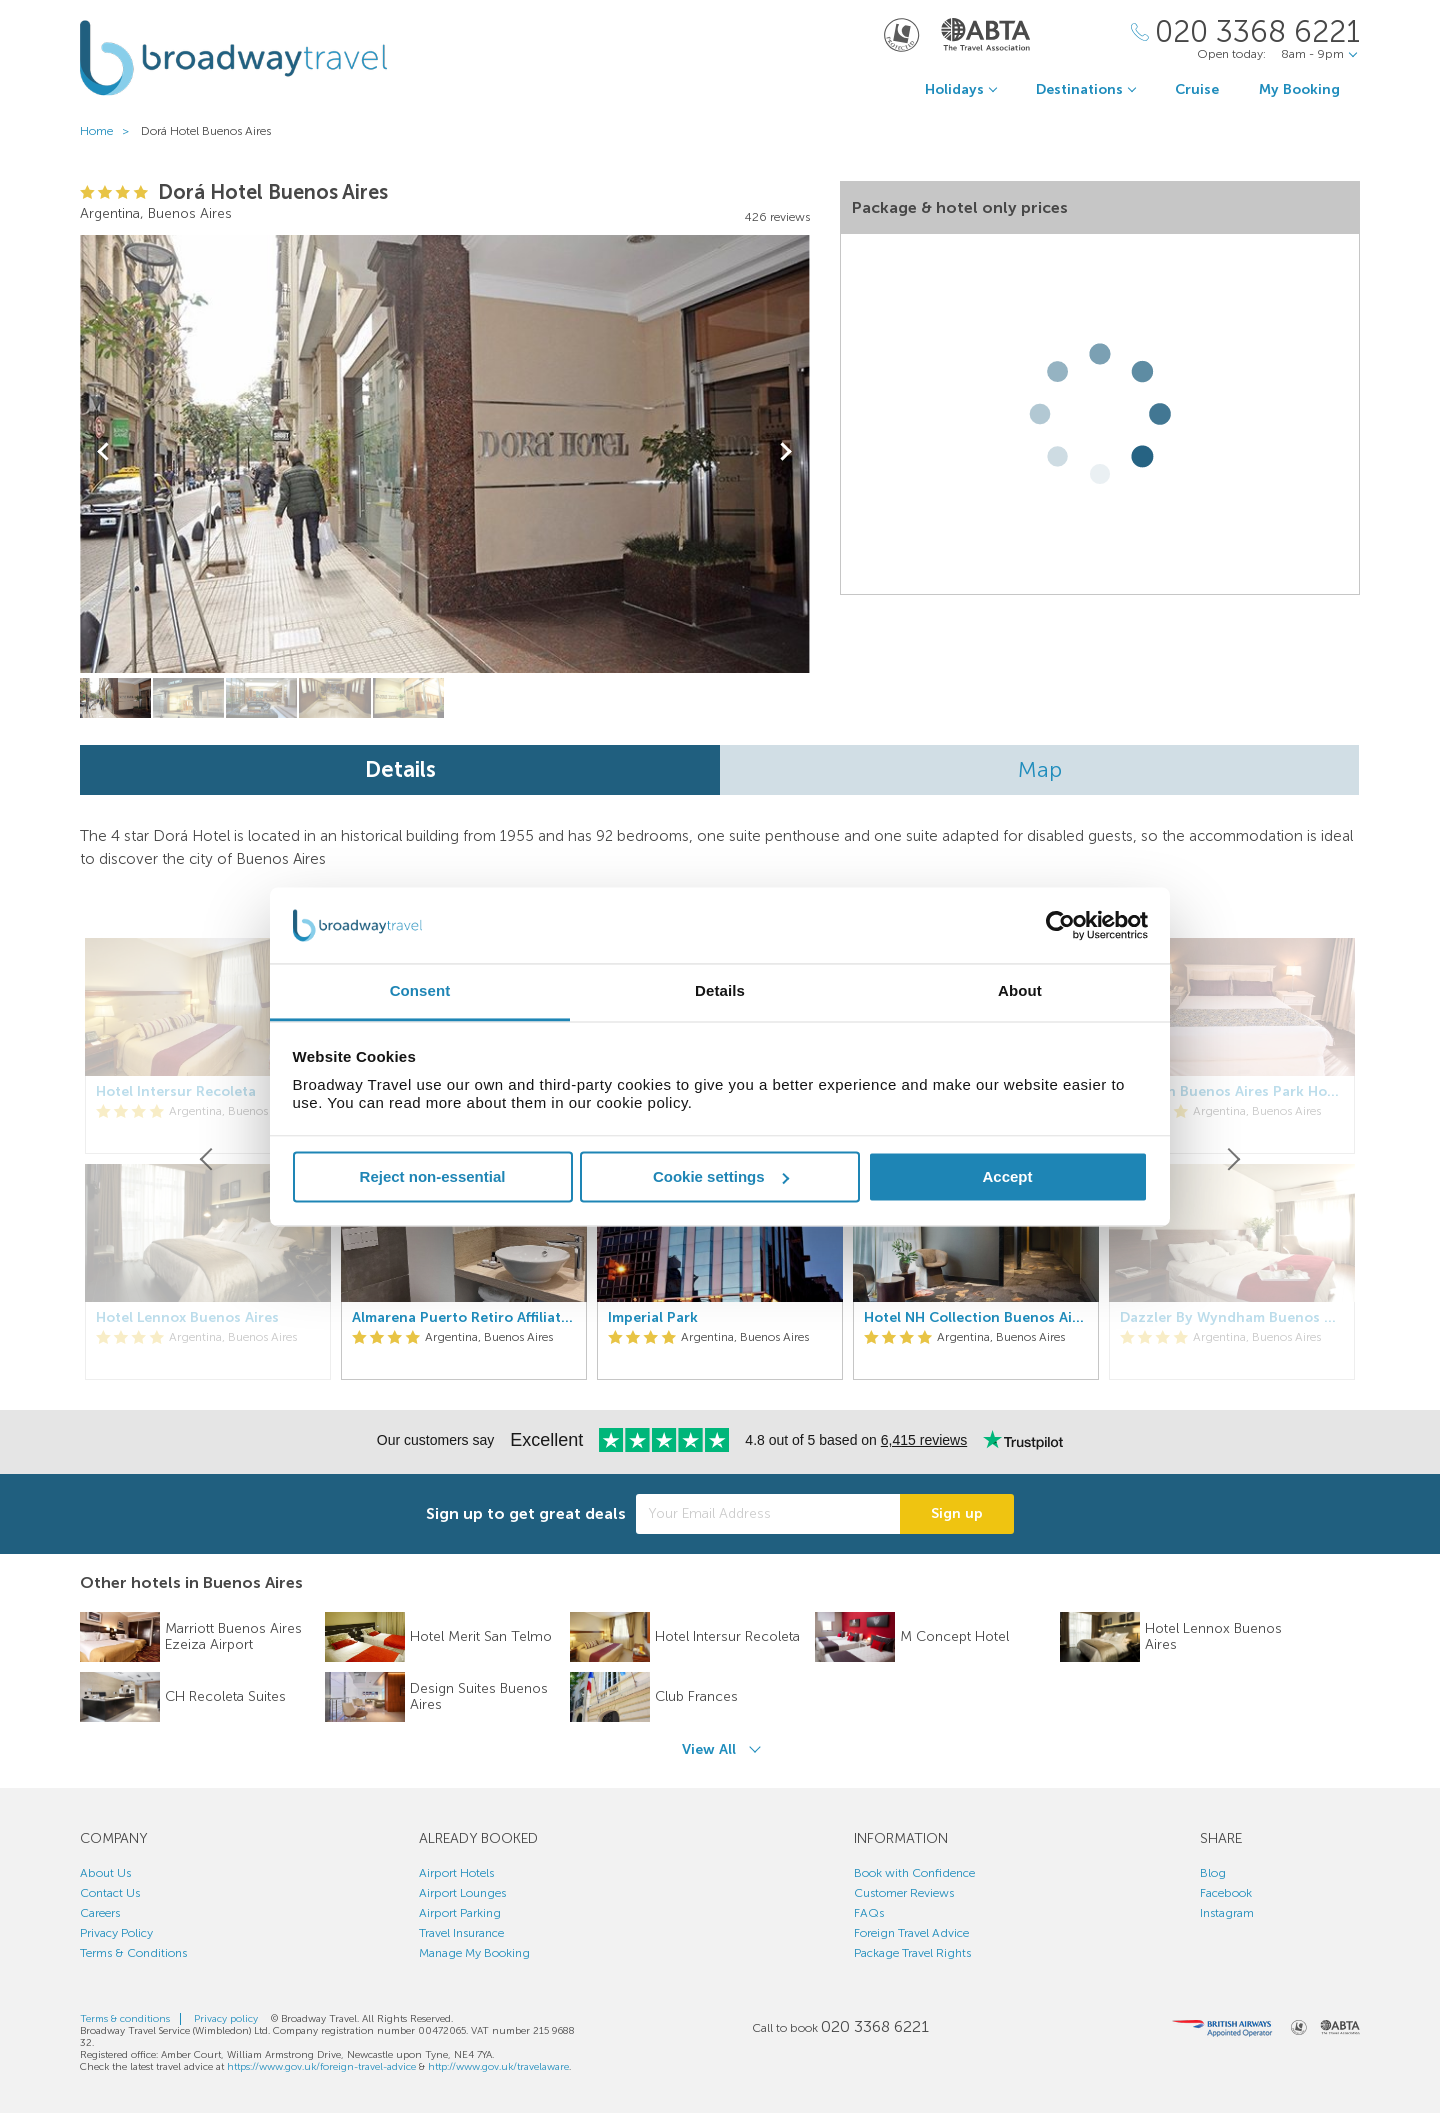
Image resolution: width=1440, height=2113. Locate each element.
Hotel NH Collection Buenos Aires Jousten (976, 1318)
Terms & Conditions (133, 1953)
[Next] (1232, 1159)
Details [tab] (720, 991)
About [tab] (1020, 991)
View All (709, 1749)
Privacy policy (226, 2019)
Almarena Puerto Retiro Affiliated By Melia (464, 1318)
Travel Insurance (461, 1933)
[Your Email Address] (768, 1514)
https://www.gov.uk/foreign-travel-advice (321, 2067)
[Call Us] (1245, 32)
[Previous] (208, 1159)
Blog (1213, 1873)
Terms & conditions (125, 2019)
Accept (1007, 1176)
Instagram (1227, 1913)
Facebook (1226, 1893)
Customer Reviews (904, 1893)
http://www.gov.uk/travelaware (498, 2067)
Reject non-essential (433, 1176)
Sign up (957, 1513)
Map (1040, 769)
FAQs (869, 1913)
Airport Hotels (456, 1873)
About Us (105, 1873)
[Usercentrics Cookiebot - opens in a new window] (1060, 925)
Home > (109, 131)
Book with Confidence (914, 1873)
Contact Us (110, 1893)
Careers (100, 1913)
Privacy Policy (116, 1933)
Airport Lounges (462, 1893)
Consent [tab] (420, 991)
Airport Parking (460, 1913)
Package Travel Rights (912, 1953)
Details (400, 769)
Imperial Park (653, 1318)
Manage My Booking (474, 1953)
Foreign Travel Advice (911, 1933)
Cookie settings (721, 1176)
